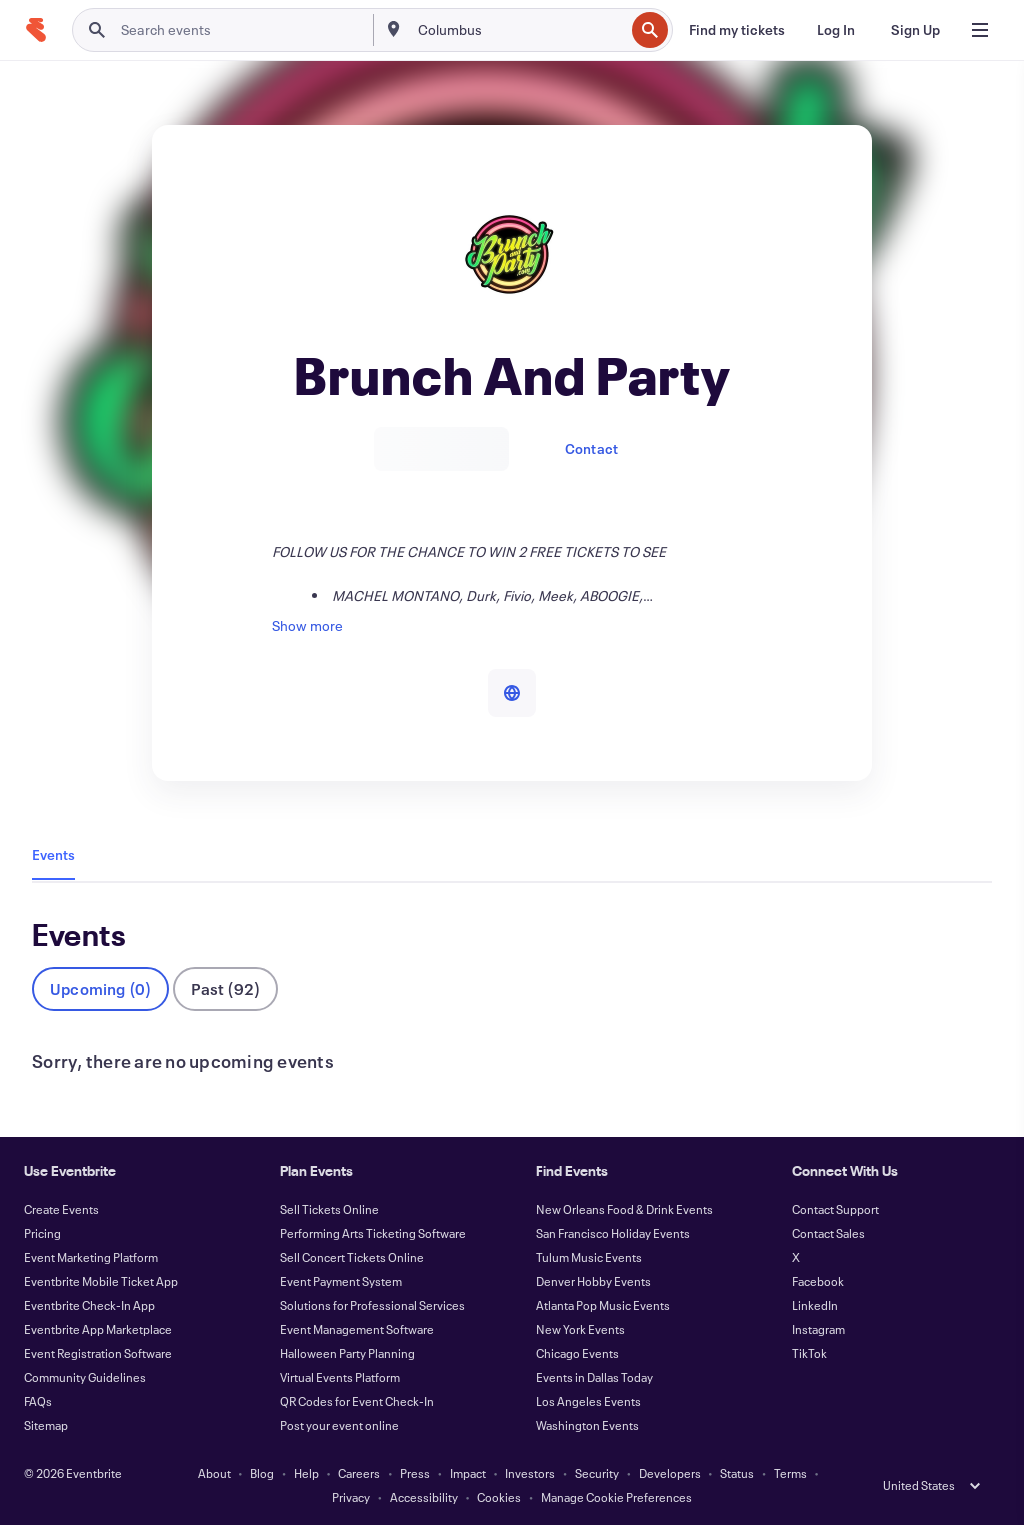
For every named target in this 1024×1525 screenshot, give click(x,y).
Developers (670, 1473)
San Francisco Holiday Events (613, 1233)
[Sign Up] (915, 30)
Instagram (818, 1329)
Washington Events (587, 1425)
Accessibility (424, 1497)
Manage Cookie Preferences (616, 1497)
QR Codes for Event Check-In (357, 1401)
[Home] (36, 30)
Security (597, 1473)
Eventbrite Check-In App (89, 1305)
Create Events (61, 1209)
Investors (530, 1473)
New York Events (580, 1329)
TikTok (809, 1353)
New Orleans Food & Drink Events (624, 1209)
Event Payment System (341, 1281)
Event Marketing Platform (91, 1257)
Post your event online (339, 1425)
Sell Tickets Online (329, 1209)
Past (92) (225, 988)
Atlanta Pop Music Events (603, 1305)
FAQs (38, 1401)
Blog (262, 1473)
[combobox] (519, 30)
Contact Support (835, 1209)
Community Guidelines (85, 1377)
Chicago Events (577, 1353)
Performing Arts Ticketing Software (373, 1233)
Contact (591, 448)
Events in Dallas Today (594, 1377)
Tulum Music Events (589, 1257)
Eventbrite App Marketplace (98, 1329)
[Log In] (836, 30)
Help (306, 1473)
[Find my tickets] (737, 30)
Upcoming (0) (100, 988)
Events (53, 854)
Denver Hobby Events (593, 1281)
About (214, 1473)
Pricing (42, 1233)
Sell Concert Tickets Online (352, 1257)
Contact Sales (828, 1233)
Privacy (351, 1497)
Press (415, 1473)
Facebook (818, 1281)
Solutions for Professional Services (372, 1305)
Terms (790, 1473)
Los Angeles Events (588, 1401)
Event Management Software (357, 1329)
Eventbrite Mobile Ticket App (101, 1281)
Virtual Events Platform (340, 1377)
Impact (468, 1473)
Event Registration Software (98, 1353)
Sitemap (46, 1425)
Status (737, 1473)
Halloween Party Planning (347, 1353)
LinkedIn (815, 1305)
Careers (359, 1473)
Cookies (499, 1497)
